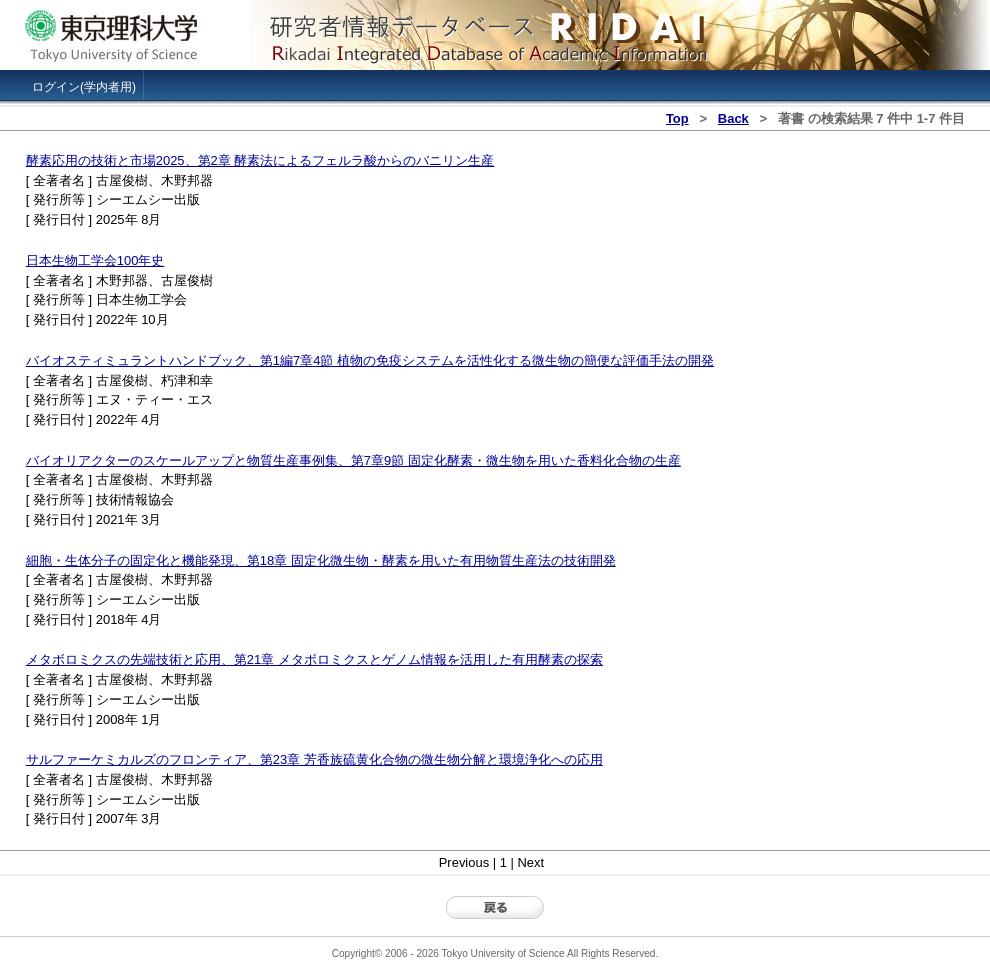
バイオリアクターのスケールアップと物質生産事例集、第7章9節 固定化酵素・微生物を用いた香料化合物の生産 (353, 460)
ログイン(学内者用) (84, 87)
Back (733, 118)
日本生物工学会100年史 (95, 260)
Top (677, 118)
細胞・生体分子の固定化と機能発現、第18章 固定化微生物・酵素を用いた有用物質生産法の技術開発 (321, 560)
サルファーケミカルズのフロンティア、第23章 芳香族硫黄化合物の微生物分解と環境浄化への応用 (314, 759)
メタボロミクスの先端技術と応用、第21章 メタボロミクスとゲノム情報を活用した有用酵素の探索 (314, 659)
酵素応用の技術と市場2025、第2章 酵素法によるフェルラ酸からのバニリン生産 (260, 160)
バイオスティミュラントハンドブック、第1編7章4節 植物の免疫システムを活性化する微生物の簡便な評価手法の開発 (370, 360)
